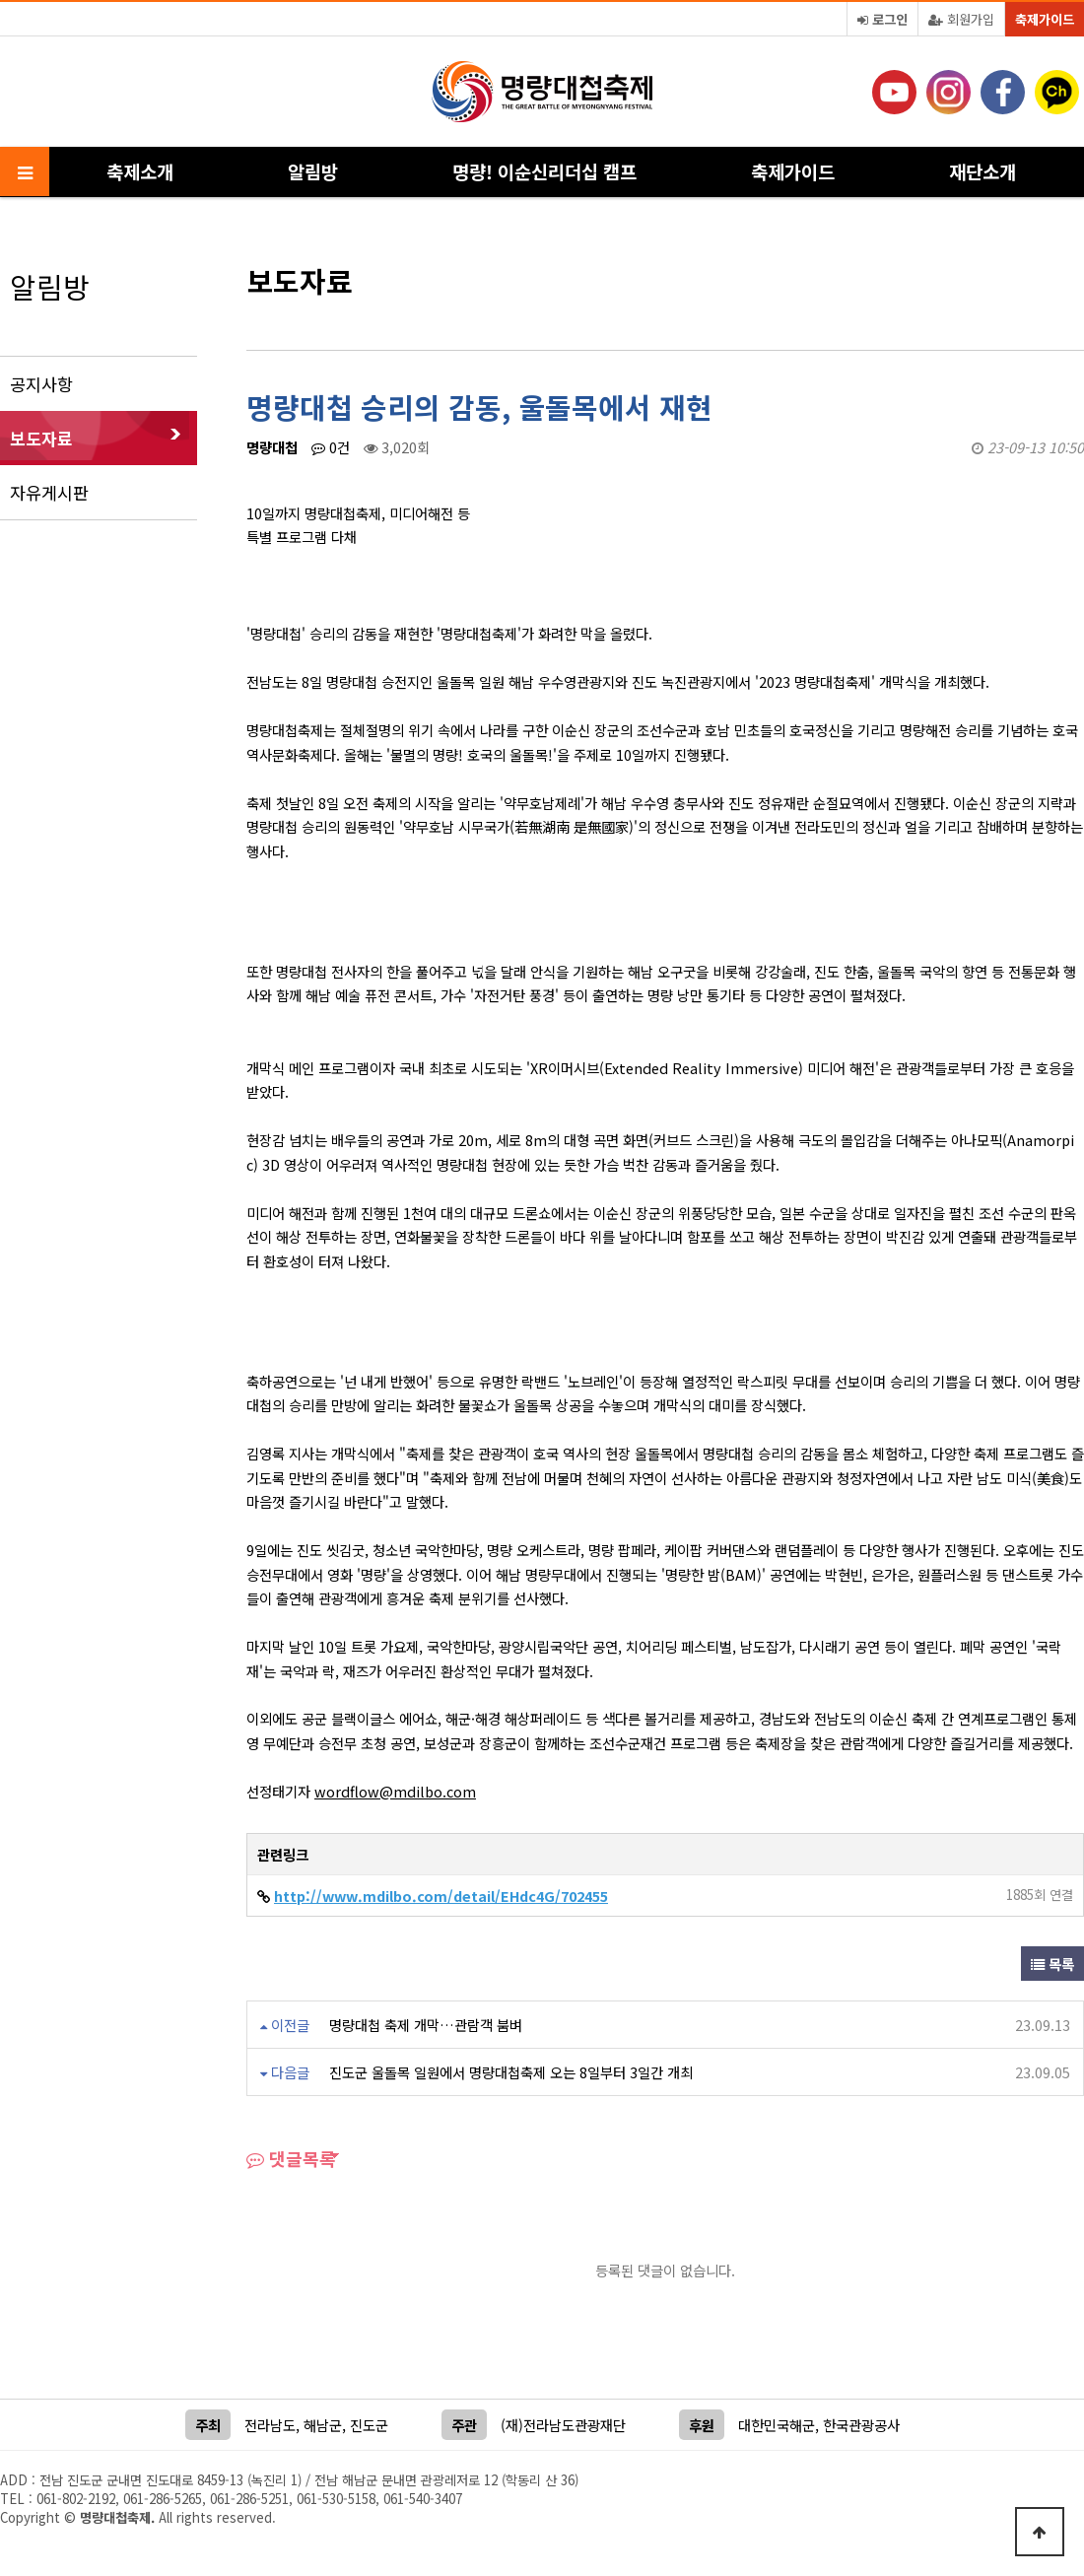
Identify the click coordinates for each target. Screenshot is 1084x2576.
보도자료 (41, 438)
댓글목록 (291, 2158)
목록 (1052, 1963)
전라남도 (270, 2424)
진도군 (369, 2424)
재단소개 (982, 171)
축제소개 (139, 171)
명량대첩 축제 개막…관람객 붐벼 (425, 2024)
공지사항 (41, 384)
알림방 (313, 171)
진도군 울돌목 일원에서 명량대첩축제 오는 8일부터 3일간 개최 (511, 2072)
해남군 (323, 2424)
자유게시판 (49, 492)
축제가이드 (1044, 19)
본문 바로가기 (0, 0)
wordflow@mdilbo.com (395, 1791)
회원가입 (961, 19)
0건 (330, 447)
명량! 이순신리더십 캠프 (544, 171)
